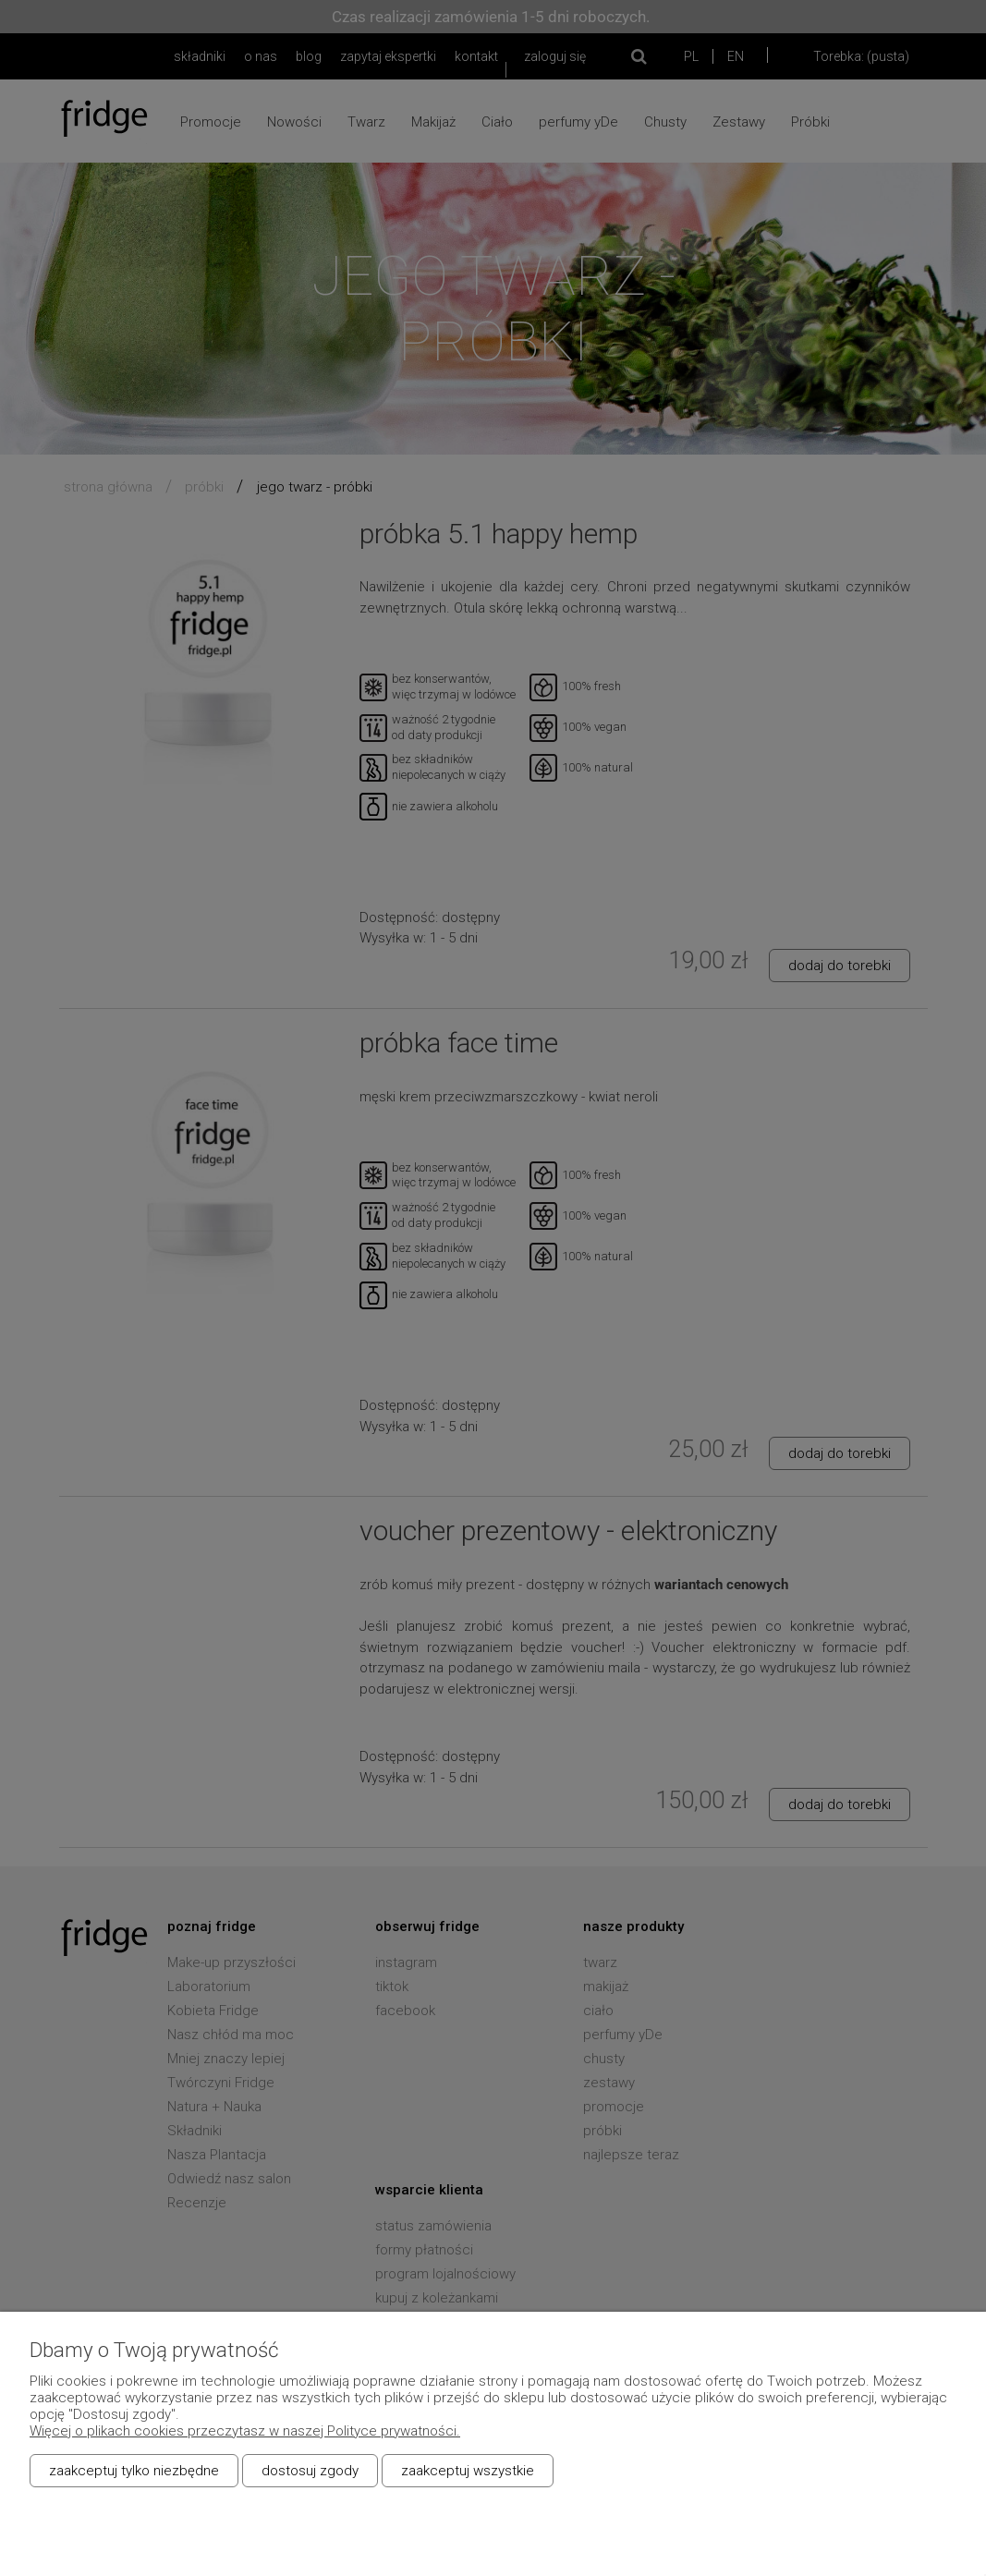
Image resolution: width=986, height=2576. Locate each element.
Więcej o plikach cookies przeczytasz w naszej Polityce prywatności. (245, 2431)
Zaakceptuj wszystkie (467, 2470)
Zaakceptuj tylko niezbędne (134, 2470)
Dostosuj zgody (310, 2470)
